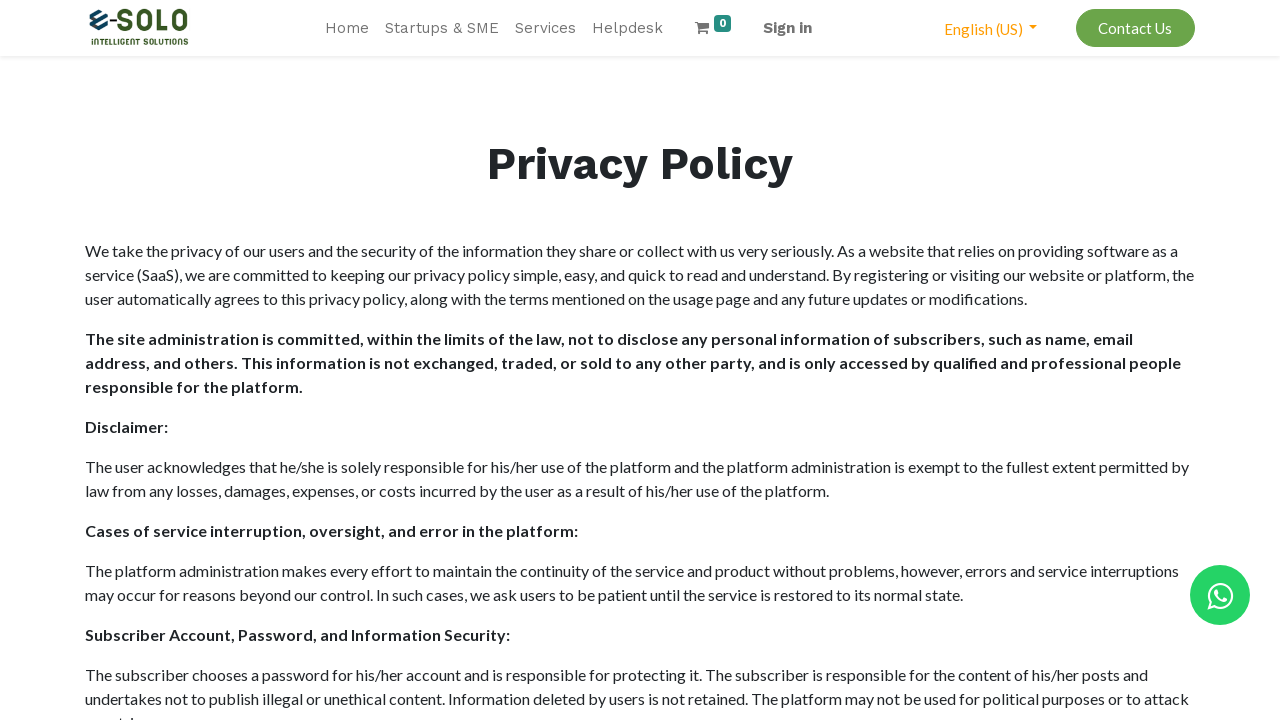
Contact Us (1135, 28)
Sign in (787, 28)
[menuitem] (347, 28)
